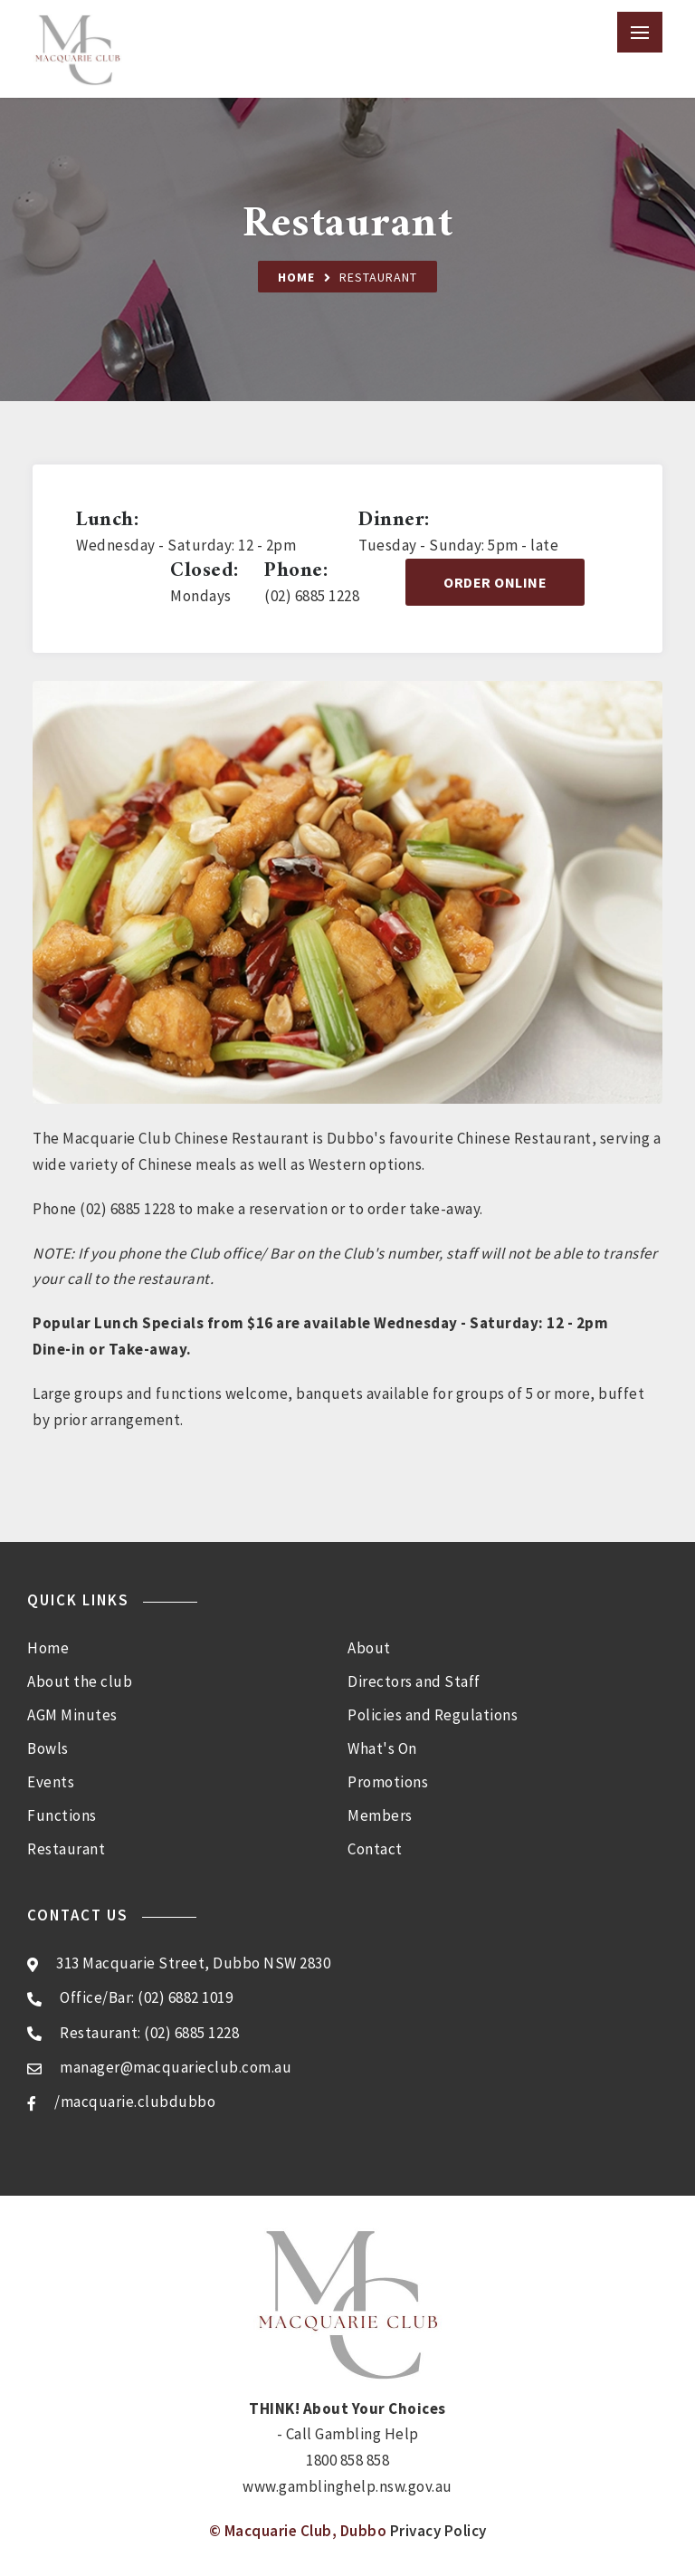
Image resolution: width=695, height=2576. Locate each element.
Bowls (48, 1748)
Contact (375, 1849)
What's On (382, 1748)
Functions (62, 1815)
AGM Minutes (72, 1715)
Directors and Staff (414, 1681)
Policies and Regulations (433, 1715)
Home (296, 277)
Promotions (388, 1782)
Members (380, 1815)
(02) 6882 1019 (185, 1997)
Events (50, 1782)
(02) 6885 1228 (191, 2033)
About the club (79, 1681)
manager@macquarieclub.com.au (175, 2067)
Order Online (495, 582)
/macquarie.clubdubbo (134, 2102)
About (369, 1648)
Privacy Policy (438, 2531)
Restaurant (66, 1849)
